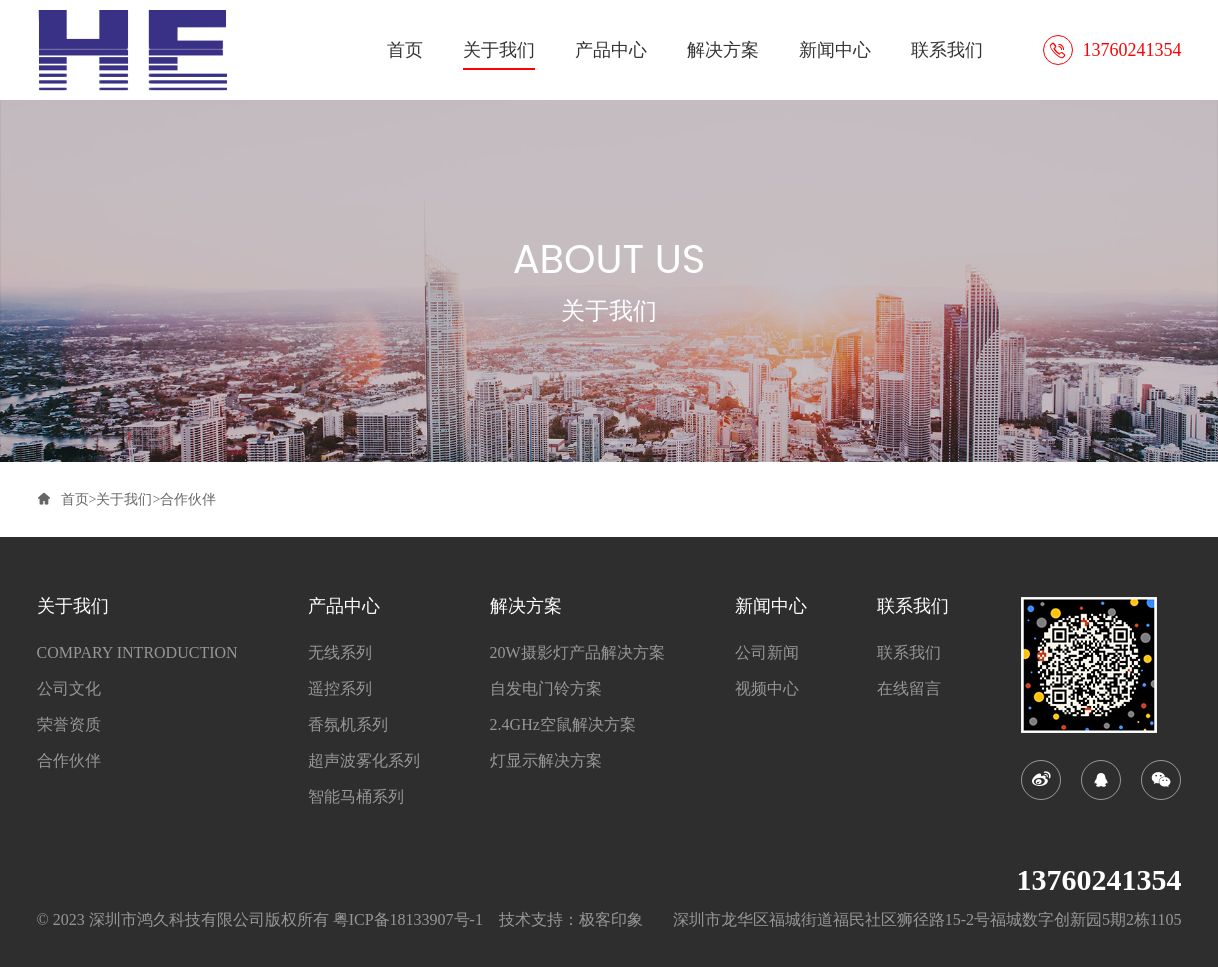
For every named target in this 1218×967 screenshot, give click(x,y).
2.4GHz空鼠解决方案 (563, 725)
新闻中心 (835, 50)
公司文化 (69, 689)
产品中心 (611, 50)
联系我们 (947, 50)
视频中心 (767, 689)
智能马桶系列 (356, 797)
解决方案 (723, 50)
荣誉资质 (69, 725)
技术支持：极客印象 (571, 919)
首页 (405, 50)
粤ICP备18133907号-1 (408, 919)
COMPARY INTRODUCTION (137, 653)
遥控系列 (340, 689)
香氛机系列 (348, 725)
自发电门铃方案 (546, 689)
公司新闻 (767, 653)
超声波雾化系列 (364, 761)
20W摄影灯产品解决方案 (577, 653)
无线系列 (340, 653)
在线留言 (909, 689)
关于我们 (499, 50)
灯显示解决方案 (546, 761)
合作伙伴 (188, 499)
